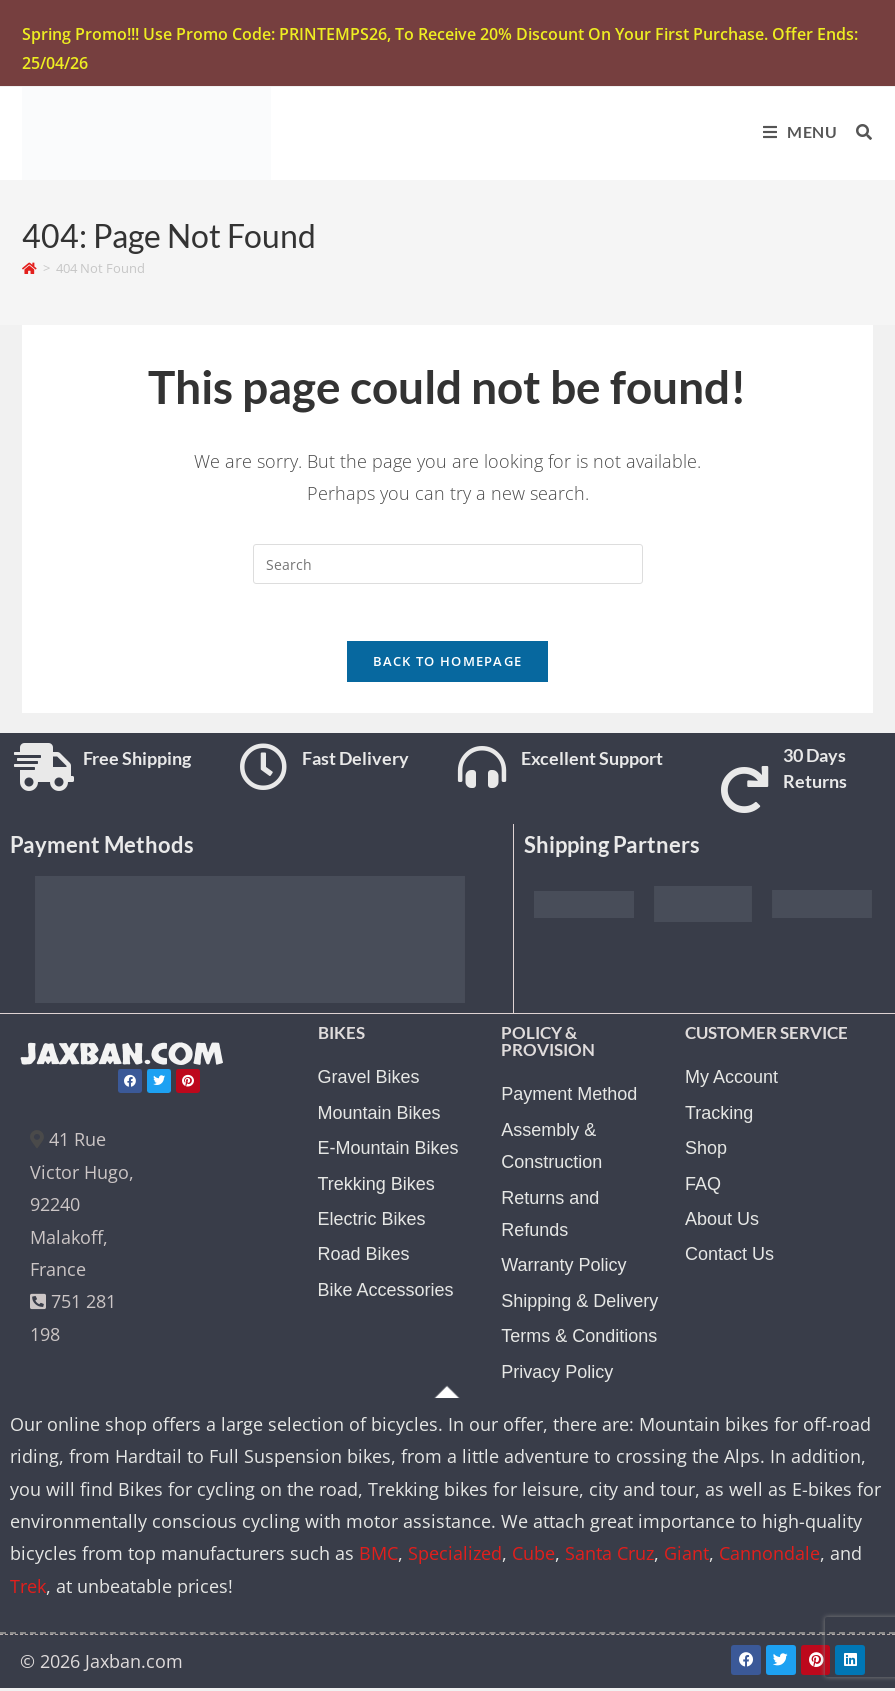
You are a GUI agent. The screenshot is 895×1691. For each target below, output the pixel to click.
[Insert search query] (448, 565)
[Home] (29, 269)
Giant (686, 1558)
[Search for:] (857, 131)
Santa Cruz (609, 1558)
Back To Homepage (448, 666)
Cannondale (769, 1558)
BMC (378, 1558)
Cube (533, 1558)
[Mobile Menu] (794, 131)
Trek (28, 1590)
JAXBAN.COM (125, 1059)
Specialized (455, 1558)
